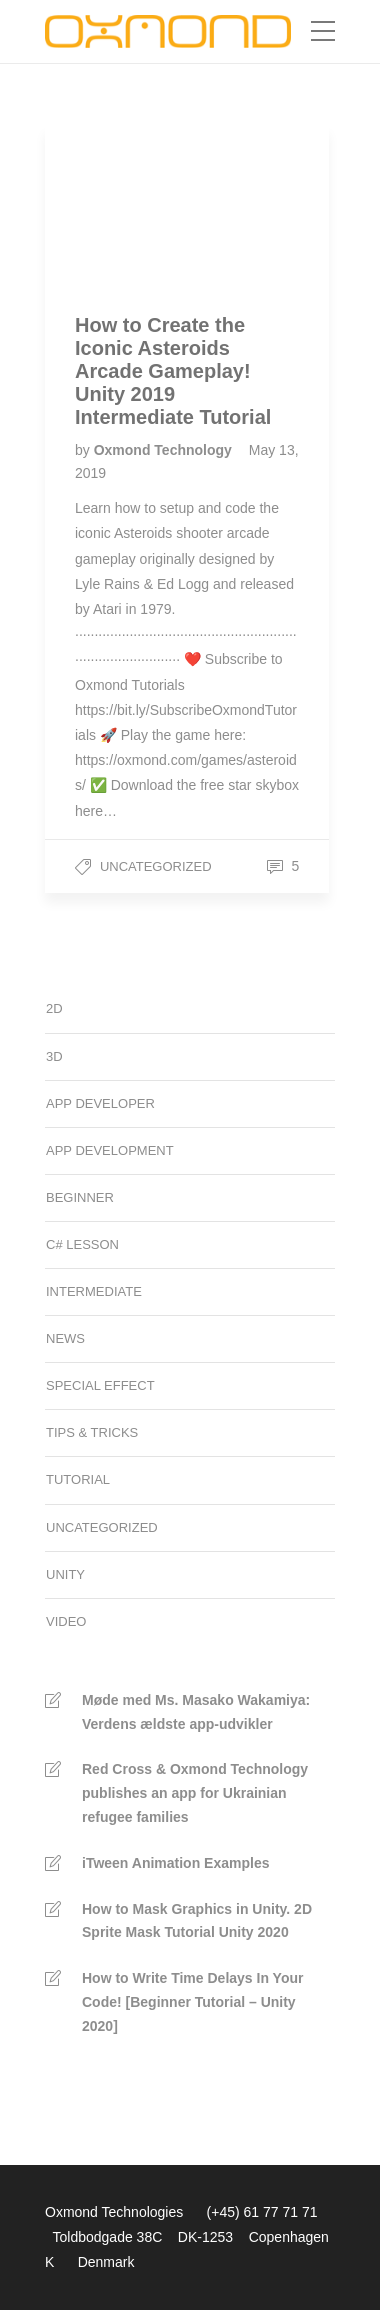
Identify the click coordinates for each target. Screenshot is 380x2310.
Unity (65, 1574)
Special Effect (100, 1385)
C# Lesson (82, 1244)
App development (110, 1150)
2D (54, 1008)
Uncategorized (156, 866)
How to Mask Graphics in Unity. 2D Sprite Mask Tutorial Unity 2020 (197, 1921)
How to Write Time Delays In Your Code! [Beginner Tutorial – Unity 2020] (192, 2002)
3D (54, 1056)
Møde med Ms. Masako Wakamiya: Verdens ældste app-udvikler (196, 1712)
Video (66, 1621)
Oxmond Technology (165, 450)
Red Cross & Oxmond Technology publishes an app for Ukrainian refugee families (195, 1793)
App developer (100, 1103)
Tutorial (78, 1479)
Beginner (80, 1197)
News (65, 1338)
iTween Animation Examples (176, 1863)
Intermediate (94, 1291)
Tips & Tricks (92, 1432)
